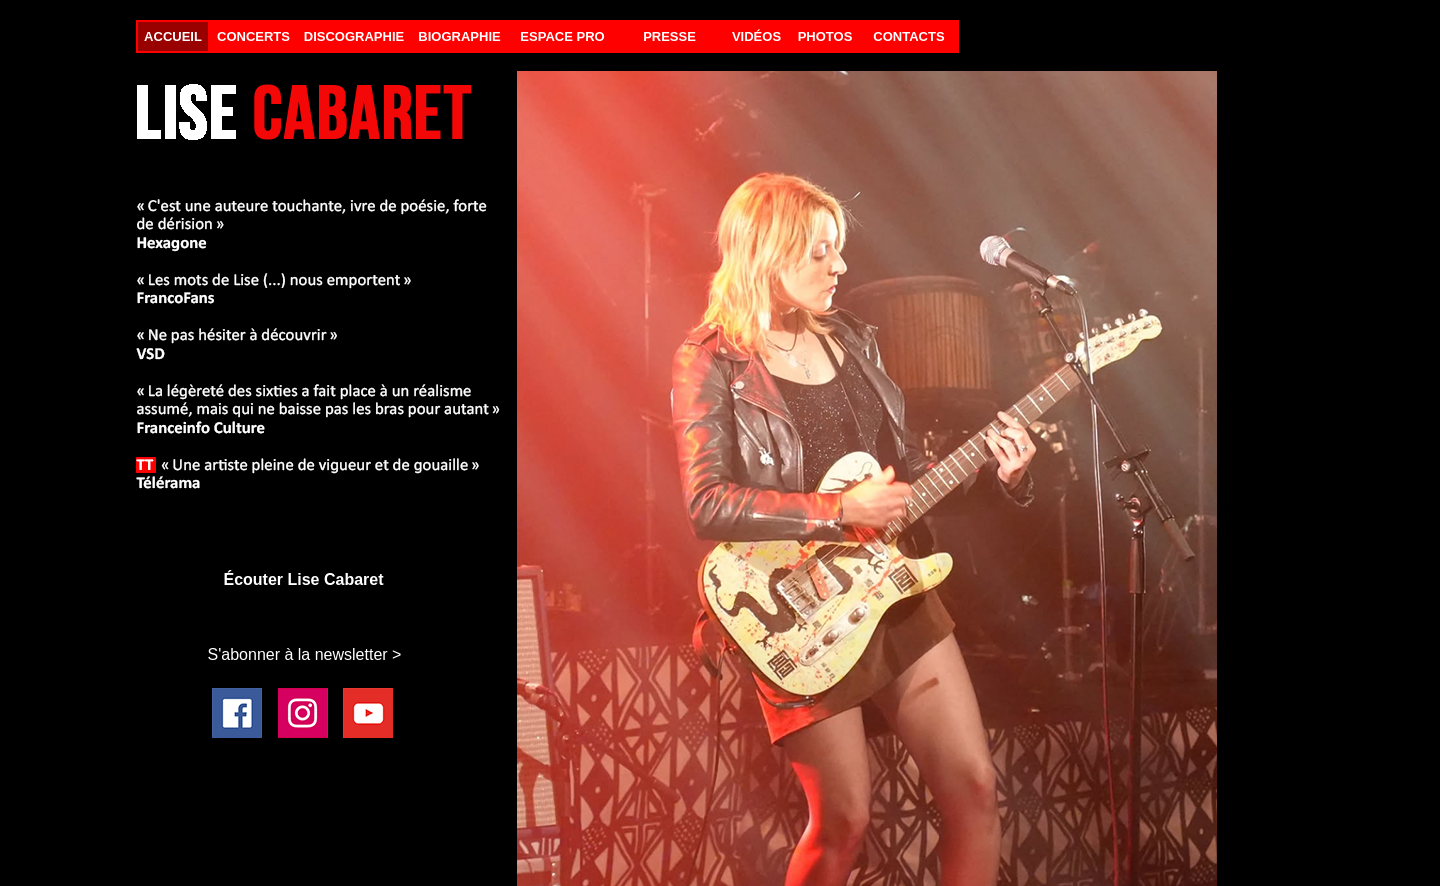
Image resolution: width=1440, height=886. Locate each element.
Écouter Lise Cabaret (303, 579)
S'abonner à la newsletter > (305, 654)
